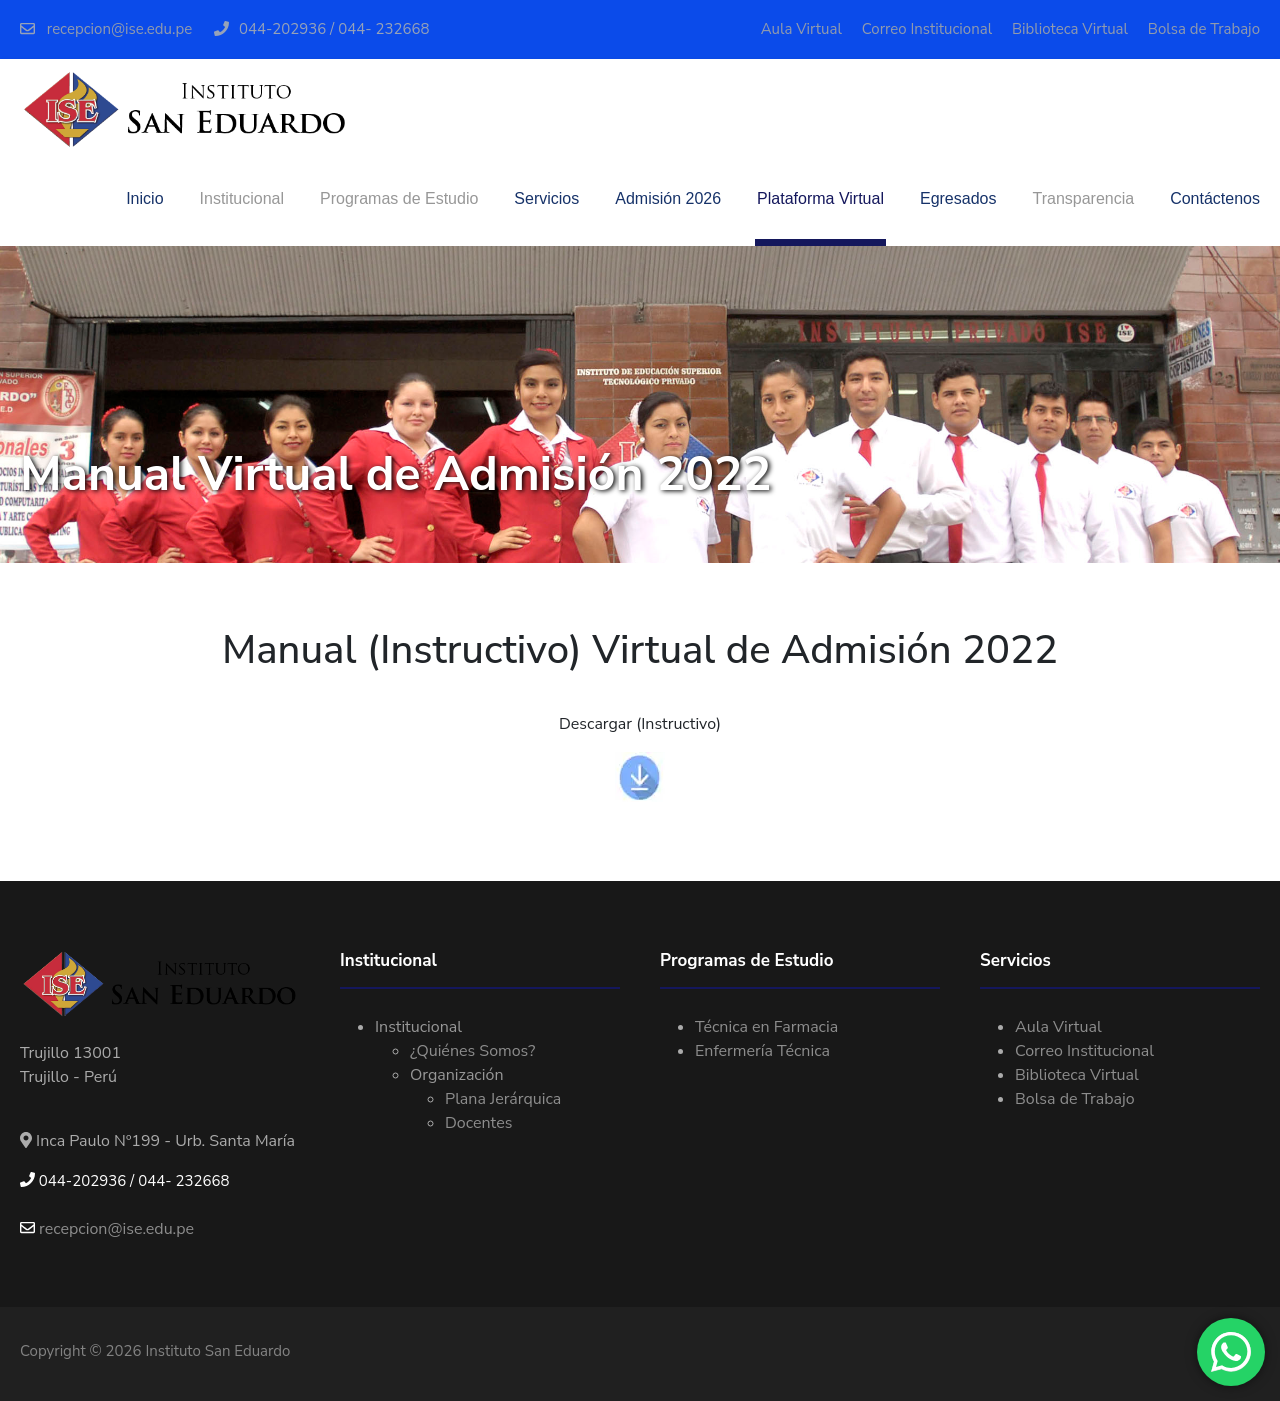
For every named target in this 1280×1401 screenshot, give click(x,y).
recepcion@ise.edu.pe (106, 29)
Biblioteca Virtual (1070, 29)
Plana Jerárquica (503, 1099)
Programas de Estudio (399, 198)
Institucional (242, 198)
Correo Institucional (927, 29)
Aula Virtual (801, 29)
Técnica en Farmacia (766, 1027)
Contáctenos (1215, 198)
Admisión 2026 (668, 198)
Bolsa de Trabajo (1204, 29)
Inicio (144, 198)
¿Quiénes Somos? (472, 1051)
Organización (456, 1075)
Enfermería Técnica (762, 1051)
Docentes (478, 1123)
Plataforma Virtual (820, 198)
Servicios (546, 198)
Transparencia (1083, 198)
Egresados (958, 198)
